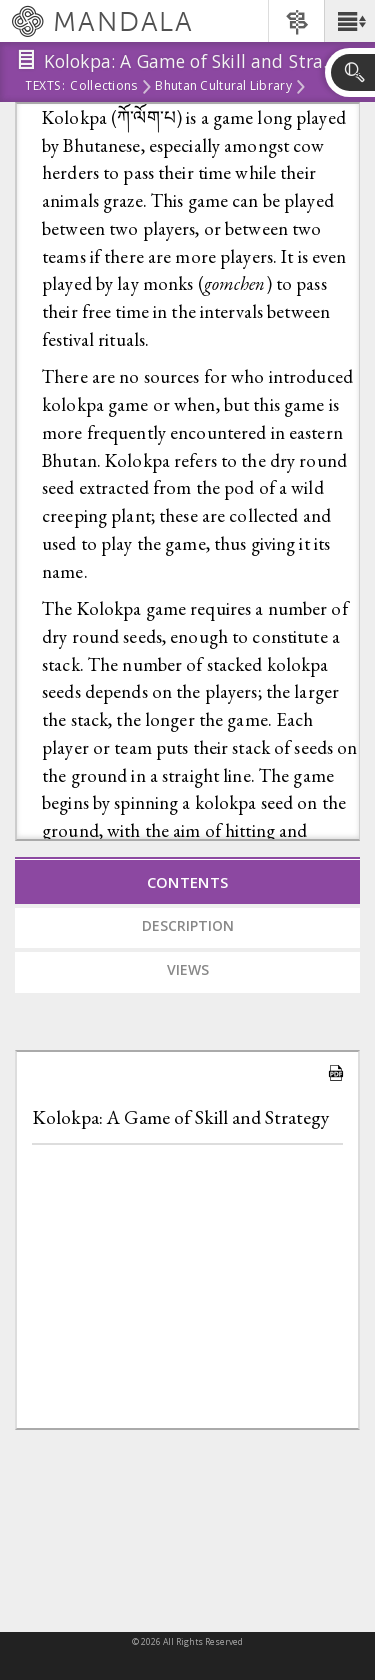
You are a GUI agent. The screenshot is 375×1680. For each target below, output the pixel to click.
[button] (349, 21)
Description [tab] (188, 925)
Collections (103, 87)
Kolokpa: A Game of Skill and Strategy (180, 1117)
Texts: (45, 87)
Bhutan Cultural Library (223, 87)
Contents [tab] (188, 882)
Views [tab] (188, 969)
